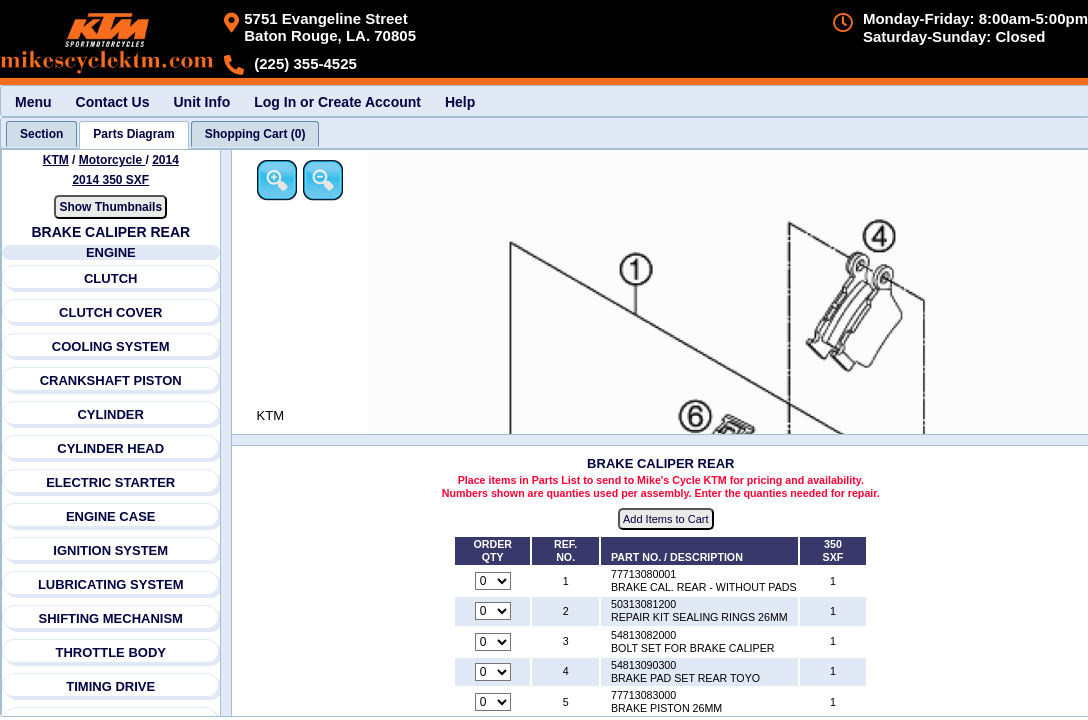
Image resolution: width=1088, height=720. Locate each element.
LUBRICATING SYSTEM (111, 584)
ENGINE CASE (111, 516)
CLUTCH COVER (110, 312)
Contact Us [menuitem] (113, 102)
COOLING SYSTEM (111, 346)
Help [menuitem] (460, 102)
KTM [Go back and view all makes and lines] (56, 160)
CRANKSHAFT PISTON (111, 380)
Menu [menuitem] (33, 102)
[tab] (41, 134)
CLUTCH (110, 278)
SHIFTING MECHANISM (110, 618)
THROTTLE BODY (110, 652)
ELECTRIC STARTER (110, 482)
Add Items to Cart (666, 519)
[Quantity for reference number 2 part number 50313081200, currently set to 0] (493, 611)
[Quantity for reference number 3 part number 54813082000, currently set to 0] (493, 642)
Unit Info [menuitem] (201, 102)
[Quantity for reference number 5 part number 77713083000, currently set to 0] (493, 702)
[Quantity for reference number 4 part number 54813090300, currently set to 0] (493, 672)
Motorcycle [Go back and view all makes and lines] (112, 160)
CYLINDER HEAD (110, 448)
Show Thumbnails (110, 207)
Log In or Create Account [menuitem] (337, 102)
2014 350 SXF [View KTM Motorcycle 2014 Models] (110, 180)
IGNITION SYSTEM (110, 550)
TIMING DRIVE (110, 686)
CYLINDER (110, 414)
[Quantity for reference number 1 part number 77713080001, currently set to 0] (493, 581)
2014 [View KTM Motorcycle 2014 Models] (165, 160)
